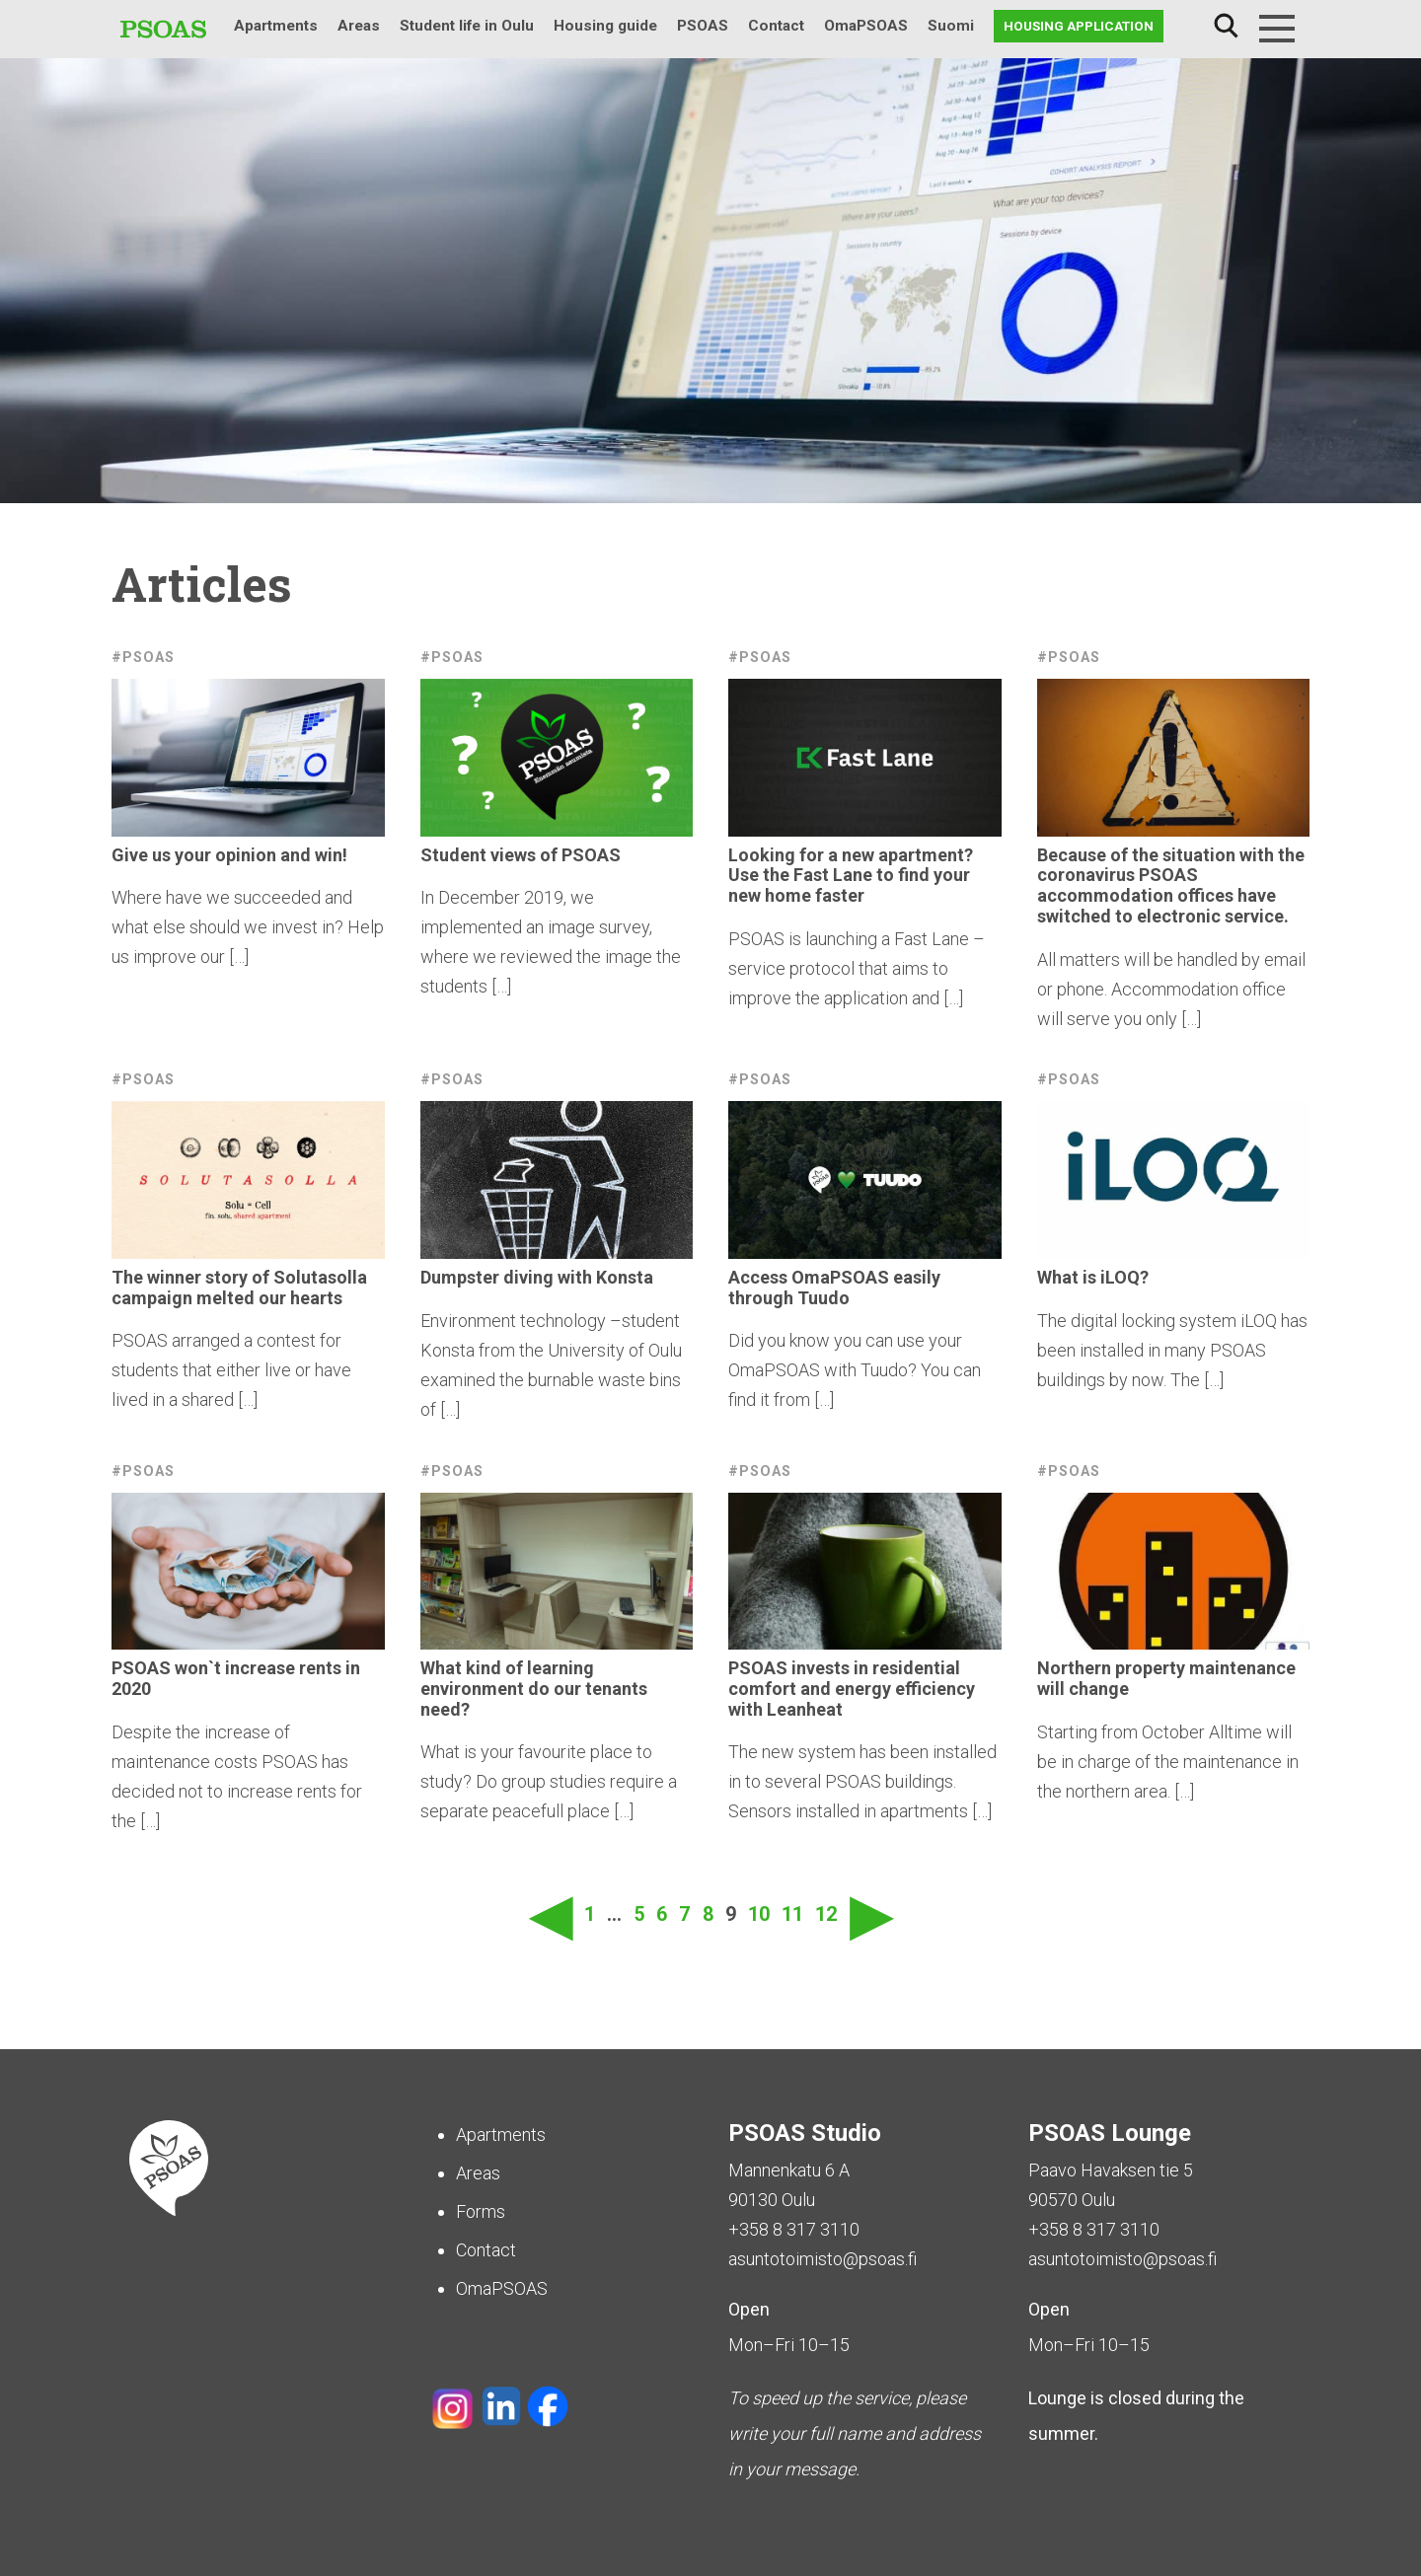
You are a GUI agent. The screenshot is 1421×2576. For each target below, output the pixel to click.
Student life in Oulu (467, 26)
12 (826, 1914)
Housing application (1079, 26)
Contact (776, 26)
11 (792, 1914)
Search (1225, 26)
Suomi (951, 26)
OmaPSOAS (866, 26)
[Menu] (1277, 28)
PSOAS (702, 26)
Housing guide (605, 26)
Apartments (276, 26)
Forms (480, 2211)
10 (759, 1914)
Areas (358, 26)
